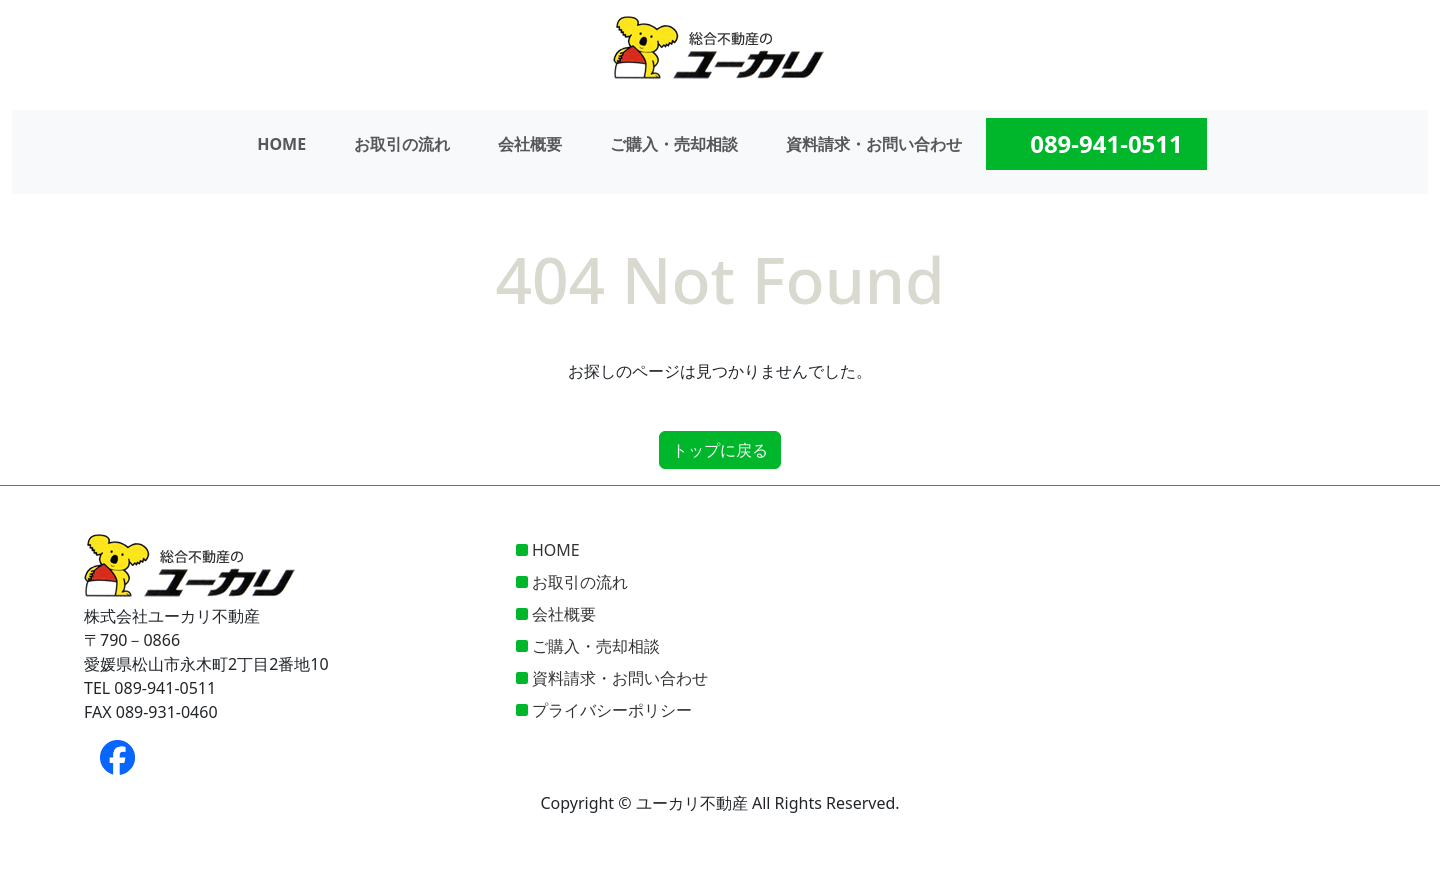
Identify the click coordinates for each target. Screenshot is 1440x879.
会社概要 (530, 144)
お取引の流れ (402, 144)
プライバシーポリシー (612, 710)
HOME (281, 144)
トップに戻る (720, 450)
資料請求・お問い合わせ (874, 144)
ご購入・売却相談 (674, 144)
